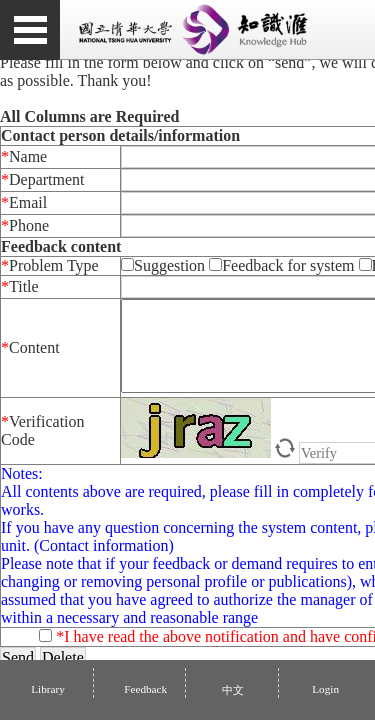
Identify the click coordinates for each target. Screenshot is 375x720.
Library (48, 689)
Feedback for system (281, 265)
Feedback (145, 689)
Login (324, 689)
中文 (231, 690)
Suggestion (165, 265)
